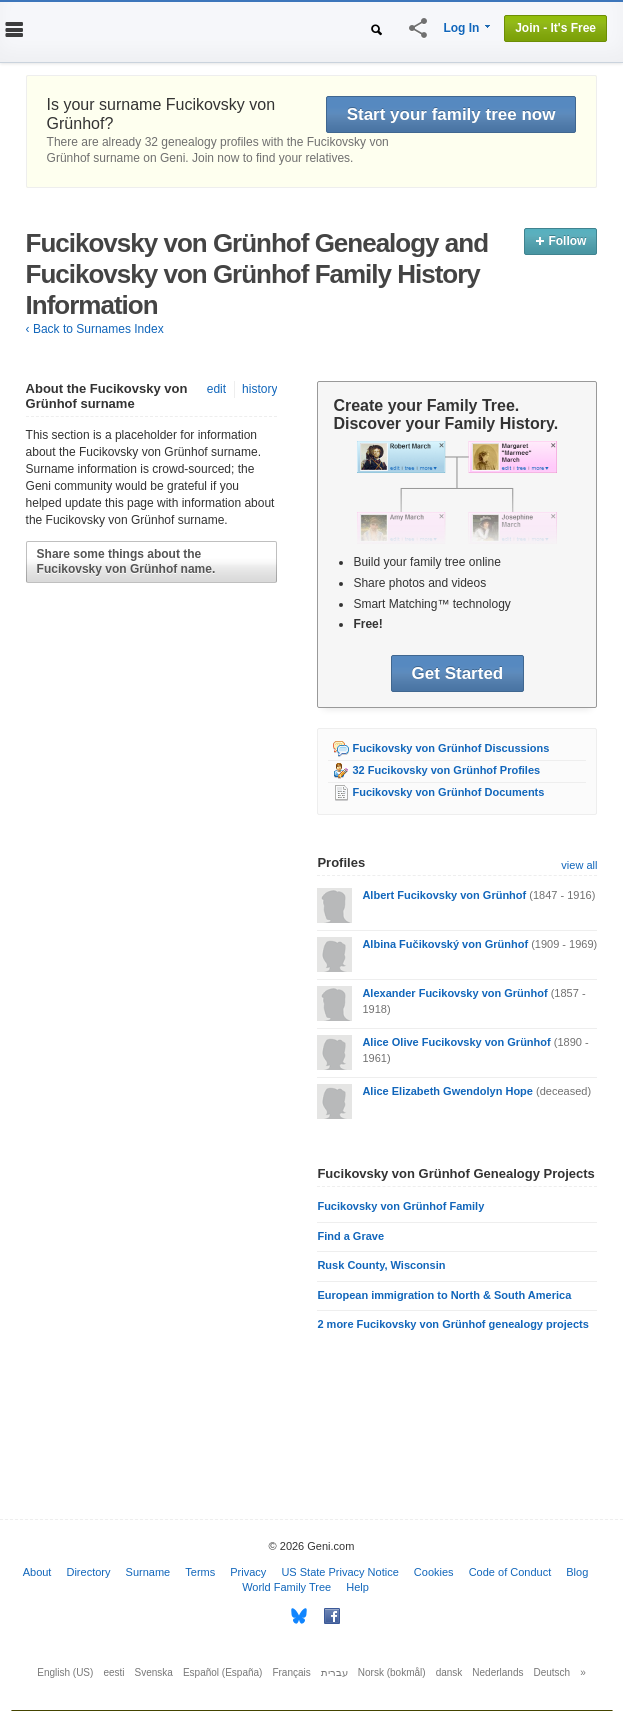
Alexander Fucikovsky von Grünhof (454, 993)
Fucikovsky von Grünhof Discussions (450, 748)
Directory (88, 1572)
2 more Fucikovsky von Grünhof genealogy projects (452, 1324)
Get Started (458, 673)
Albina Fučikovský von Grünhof (445, 944)
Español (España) (223, 1672)
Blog (577, 1572)
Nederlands (497, 1672)
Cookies (434, 1572)
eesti (113, 1672)
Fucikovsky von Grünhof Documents (448, 792)
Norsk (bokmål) (392, 1672)
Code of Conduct (510, 1572)
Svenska (154, 1672)
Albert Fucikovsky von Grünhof (444, 895)
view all (579, 865)
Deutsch (552, 1672)
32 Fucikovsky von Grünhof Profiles (446, 770)
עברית (334, 1672)
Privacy (248, 1572)
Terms (200, 1572)
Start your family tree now (451, 114)
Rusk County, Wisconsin (381, 1265)
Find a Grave (350, 1236)
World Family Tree (286, 1587)
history (259, 389)
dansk (449, 1672)
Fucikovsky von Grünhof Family (400, 1206)
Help (357, 1587)
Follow (560, 241)
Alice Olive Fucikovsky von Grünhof (456, 1042)
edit (216, 389)
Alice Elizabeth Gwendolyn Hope (447, 1091)
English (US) (65, 1672)
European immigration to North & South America (444, 1295)
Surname (148, 1572)
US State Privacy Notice (339, 1572)
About (37, 1572)
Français (291, 1672)
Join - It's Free (555, 28)
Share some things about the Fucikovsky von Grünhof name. (126, 561)
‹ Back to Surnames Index (95, 329)
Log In (461, 28)
